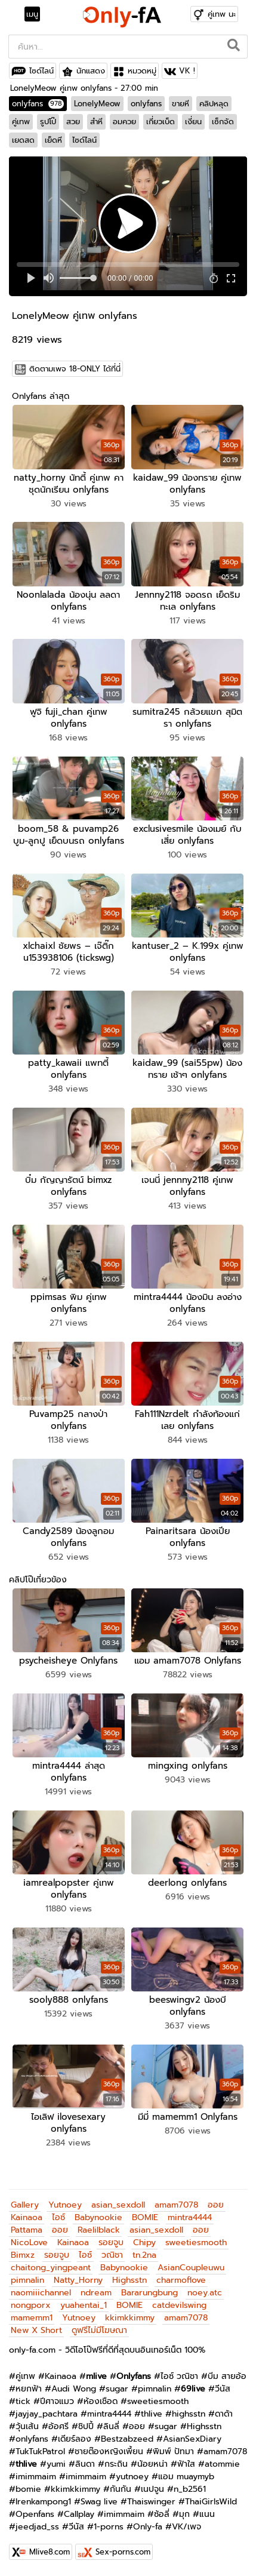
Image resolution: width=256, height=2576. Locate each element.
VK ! (187, 70)
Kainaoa (26, 2217)
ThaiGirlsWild (211, 2501)
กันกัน (120, 2489)
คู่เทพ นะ (222, 14)
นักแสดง (90, 70)
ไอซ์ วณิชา (179, 2376)
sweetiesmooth (196, 2242)
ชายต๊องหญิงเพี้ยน (109, 2451)
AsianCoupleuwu (191, 2267)
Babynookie (98, 2217)
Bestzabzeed (127, 2439)
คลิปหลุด (214, 103)
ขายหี (180, 103)
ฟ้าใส (186, 2464)
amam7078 (176, 2205)
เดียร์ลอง (74, 2439)
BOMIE (145, 2217)
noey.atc (204, 2292)
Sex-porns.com (122, 2551)
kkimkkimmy (130, 2317)
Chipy (144, 2242)
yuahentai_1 (83, 2305)
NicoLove (29, 2242)
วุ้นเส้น (27, 2426)
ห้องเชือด (101, 2401)
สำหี (96, 121)
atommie (222, 2464)
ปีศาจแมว (57, 2401)
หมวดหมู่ (142, 70)
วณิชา (112, 2255)
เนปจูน (152, 2489)
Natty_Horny (78, 2280)
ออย (216, 2205)
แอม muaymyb (186, 2476)
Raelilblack (99, 2230)
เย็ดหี (53, 140)
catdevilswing (179, 2305)
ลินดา (85, 2464)
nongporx (31, 2305)
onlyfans (38, 103)
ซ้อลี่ (161, 2514)
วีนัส (222, 2389)
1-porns (109, 2526)
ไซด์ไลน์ (41, 70)
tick (23, 2401)
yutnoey (132, 2476)
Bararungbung (149, 2292)
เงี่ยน (193, 121)
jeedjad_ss (37, 2526)
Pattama (26, 2230)
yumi (56, 2464)
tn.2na (144, 2255)
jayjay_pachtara (47, 2414)
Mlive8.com (49, 2551)
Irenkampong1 (43, 2501)
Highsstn (129, 2280)
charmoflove (181, 2280)
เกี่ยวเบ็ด (160, 121)
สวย (73, 121)
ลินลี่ (111, 2426)
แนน (207, 2514)
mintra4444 (190, 2217)
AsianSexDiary (192, 2439)
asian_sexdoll (118, 2205)
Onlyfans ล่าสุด (40, 396)
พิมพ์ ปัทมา (173, 2451)
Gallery (25, 2205)
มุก (184, 2514)
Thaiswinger (151, 2501)
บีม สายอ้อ (227, 2376)
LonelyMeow (97, 103)
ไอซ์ (58, 2217)
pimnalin (27, 2280)
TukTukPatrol (40, 2451)
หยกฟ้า (29, 2389)
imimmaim (36, 2476)
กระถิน (116, 2464)
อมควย (124, 121)
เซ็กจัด (223, 121)
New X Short (36, 2330)
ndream (96, 2292)
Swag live (99, 2501)
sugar (117, 2389)
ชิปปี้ (86, 2426)
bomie (28, 2489)
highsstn (188, 2414)
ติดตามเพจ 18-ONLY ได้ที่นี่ (75, 368)
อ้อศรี (58, 2426)
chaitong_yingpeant (51, 2267)
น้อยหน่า (152, 2464)
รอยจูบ (111, 2242)
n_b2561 (190, 2489)
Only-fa (147, 2526)
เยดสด (23, 140)
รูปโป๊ (48, 121)
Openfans (35, 2514)
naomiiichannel (41, 2292)
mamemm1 (32, 2317)
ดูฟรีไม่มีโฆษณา (99, 2330)
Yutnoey (65, 2205)
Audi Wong (73, 2389)
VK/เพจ (186, 2526)
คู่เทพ (21, 121)
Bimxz (23, 2255)
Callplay (79, 2514)
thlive (151, 2414)
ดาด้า (224, 2414)
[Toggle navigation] (36, 14)
